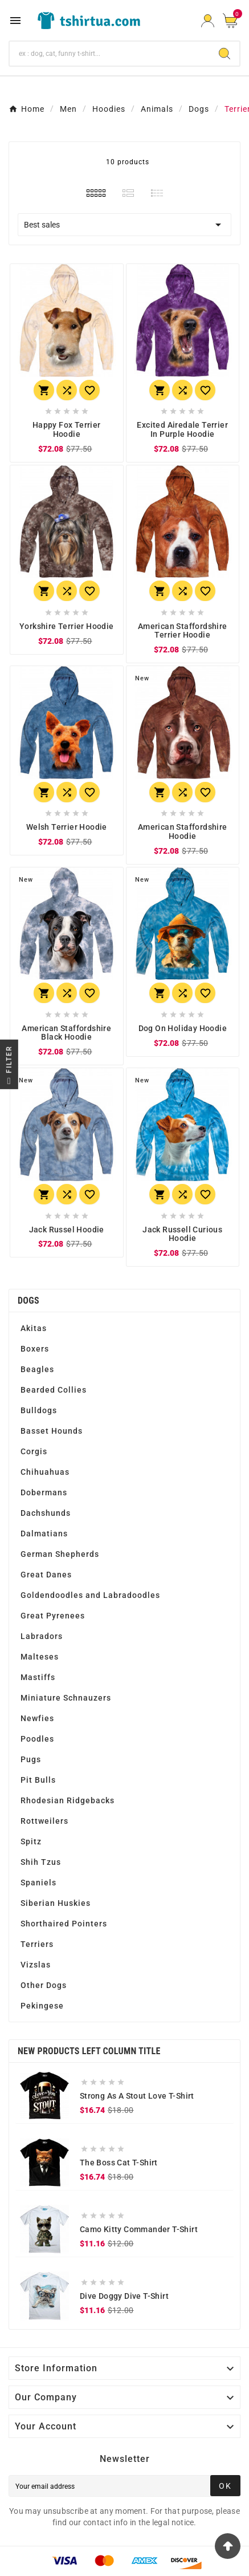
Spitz (31, 1841)
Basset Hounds (52, 1430)
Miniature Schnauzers (66, 1697)
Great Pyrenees (53, 1615)
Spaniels (38, 1882)
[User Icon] (207, 20)
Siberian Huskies (56, 1903)
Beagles (37, 1369)
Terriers (37, 1944)
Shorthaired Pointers (64, 1923)
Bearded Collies (54, 1389)
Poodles (37, 1738)
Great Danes (46, 1574)
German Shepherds (60, 1554)
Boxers (35, 1348)
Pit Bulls (38, 1779)
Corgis (34, 1451)
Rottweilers (44, 1820)
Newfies (37, 1718)
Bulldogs (39, 1410)
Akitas (34, 1328)
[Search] (110, 54)
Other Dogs (44, 1985)
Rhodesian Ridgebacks (68, 1800)
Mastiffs (38, 1677)
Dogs (28, 1300)
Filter (9, 1067)
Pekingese (42, 2005)
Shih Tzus (41, 1862)
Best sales (124, 225)
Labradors (42, 1636)
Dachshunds (46, 1513)
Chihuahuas (45, 1471)
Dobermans (44, 1492)
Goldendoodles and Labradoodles (90, 1595)
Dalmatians (44, 1533)
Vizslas (36, 1964)
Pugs (31, 1759)
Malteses (40, 1656)
